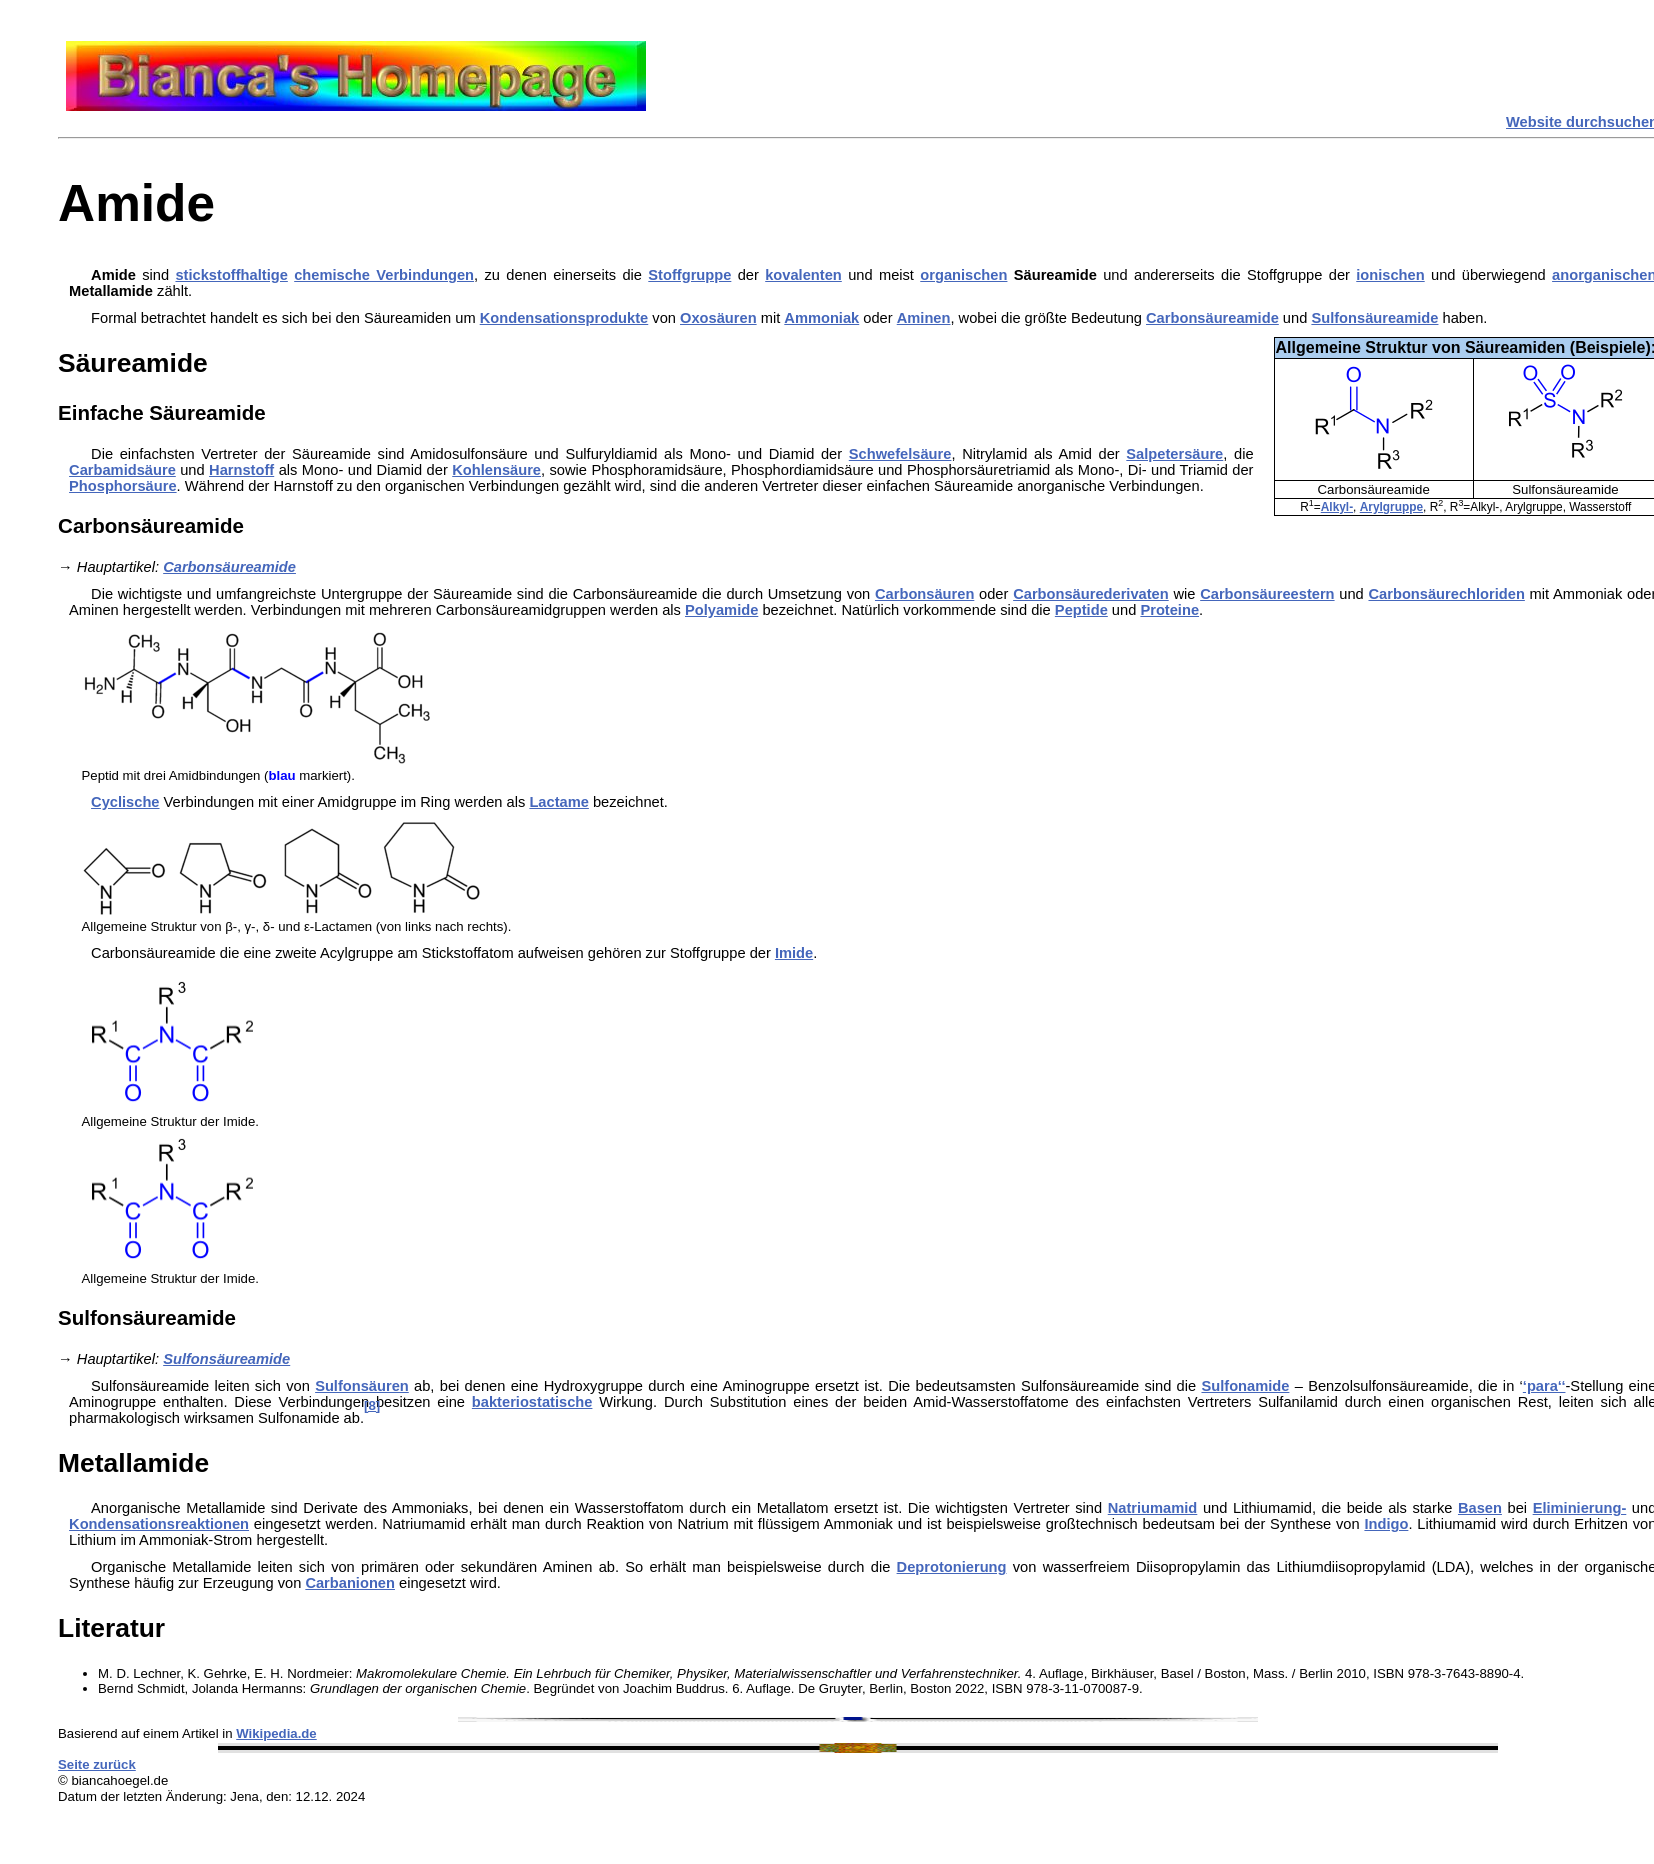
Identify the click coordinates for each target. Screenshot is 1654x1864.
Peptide (1081, 610)
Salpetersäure (1174, 454)
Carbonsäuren (924, 594)
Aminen (924, 318)
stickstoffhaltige (231, 275)
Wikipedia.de (276, 1733)
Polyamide (721, 610)
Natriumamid (1153, 1508)
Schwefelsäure (900, 454)
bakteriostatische (532, 1402)
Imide (794, 953)
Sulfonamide (1245, 1386)
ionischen (1390, 275)
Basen (1480, 1508)
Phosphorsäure (123, 486)
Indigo (1386, 1524)
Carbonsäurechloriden (1446, 594)
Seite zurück (97, 1764)
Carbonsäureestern (1267, 594)
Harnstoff (241, 470)
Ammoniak (821, 318)
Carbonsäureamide (1212, 318)
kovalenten (803, 275)
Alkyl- (1337, 507)
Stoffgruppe (689, 275)
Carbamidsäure (122, 470)
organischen (963, 275)
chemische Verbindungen (384, 275)
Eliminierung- (1580, 1508)
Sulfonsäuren (362, 1386)
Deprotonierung (952, 1567)
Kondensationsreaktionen (159, 1524)
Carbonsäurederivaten (1091, 594)
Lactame (558, 802)
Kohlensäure (496, 470)
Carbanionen (350, 1583)
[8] (372, 1405)
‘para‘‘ (1544, 1386)
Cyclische (125, 802)
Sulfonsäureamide (1374, 318)
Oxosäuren (718, 318)
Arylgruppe (1391, 507)
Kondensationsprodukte (564, 318)
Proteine (1169, 610)
